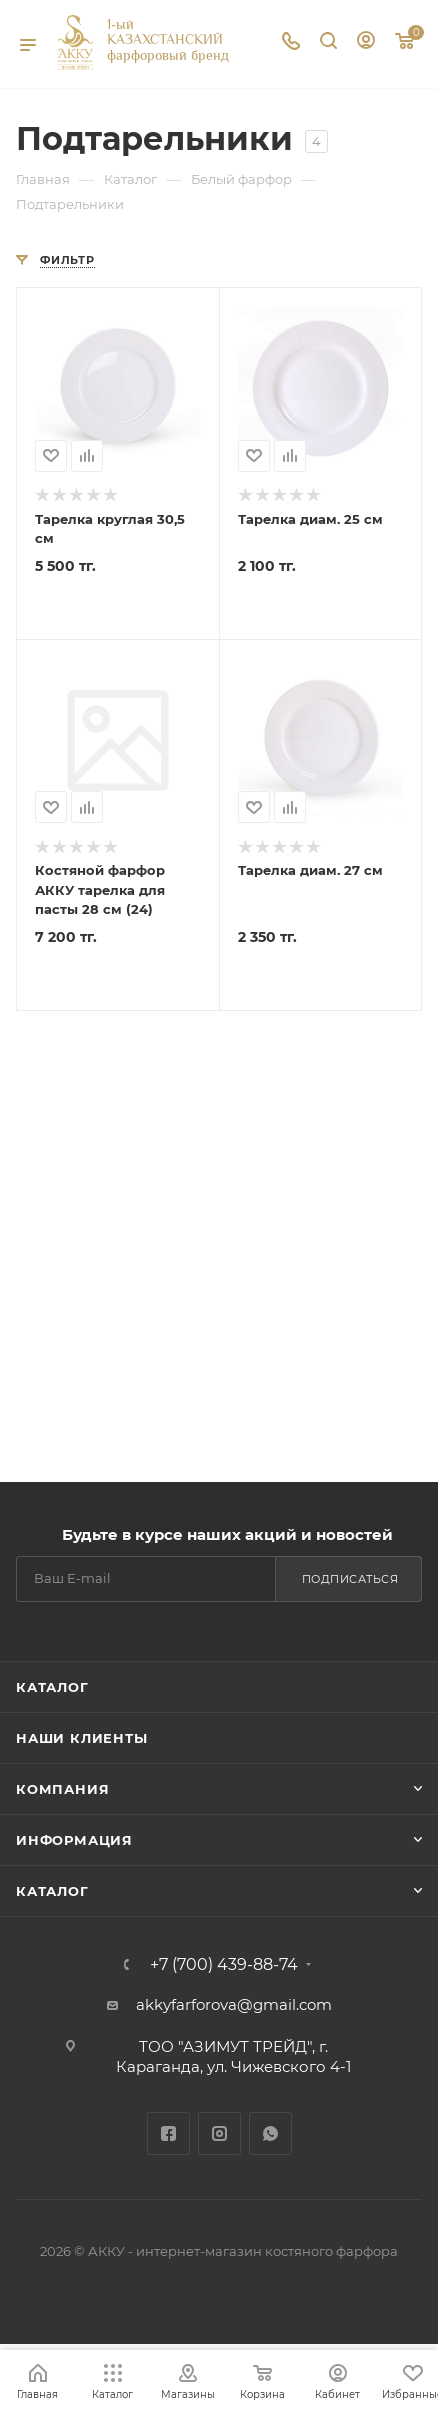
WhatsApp (270, 2133)
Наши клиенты (82, 1738)
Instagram (219, 2133)
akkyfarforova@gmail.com (234, 2004)
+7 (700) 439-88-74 (224, 1965)
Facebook (168, 2133)
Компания (62, 1789)
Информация (74, 1840)
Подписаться (350, 1579)
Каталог (52, 1687)
